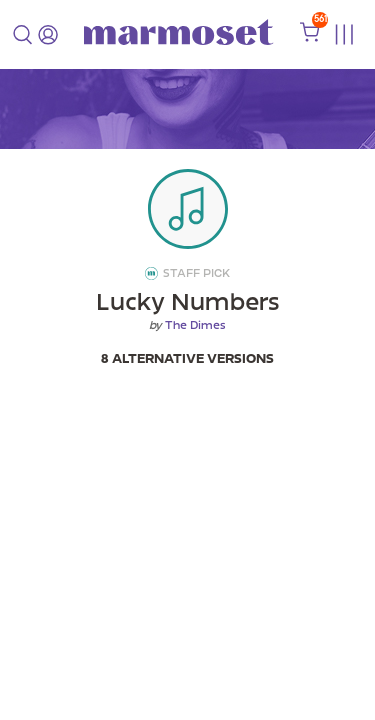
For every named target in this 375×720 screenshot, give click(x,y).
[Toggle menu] (343, 34)
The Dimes (195, 325)
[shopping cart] (310, 37)
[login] (48, 35)
